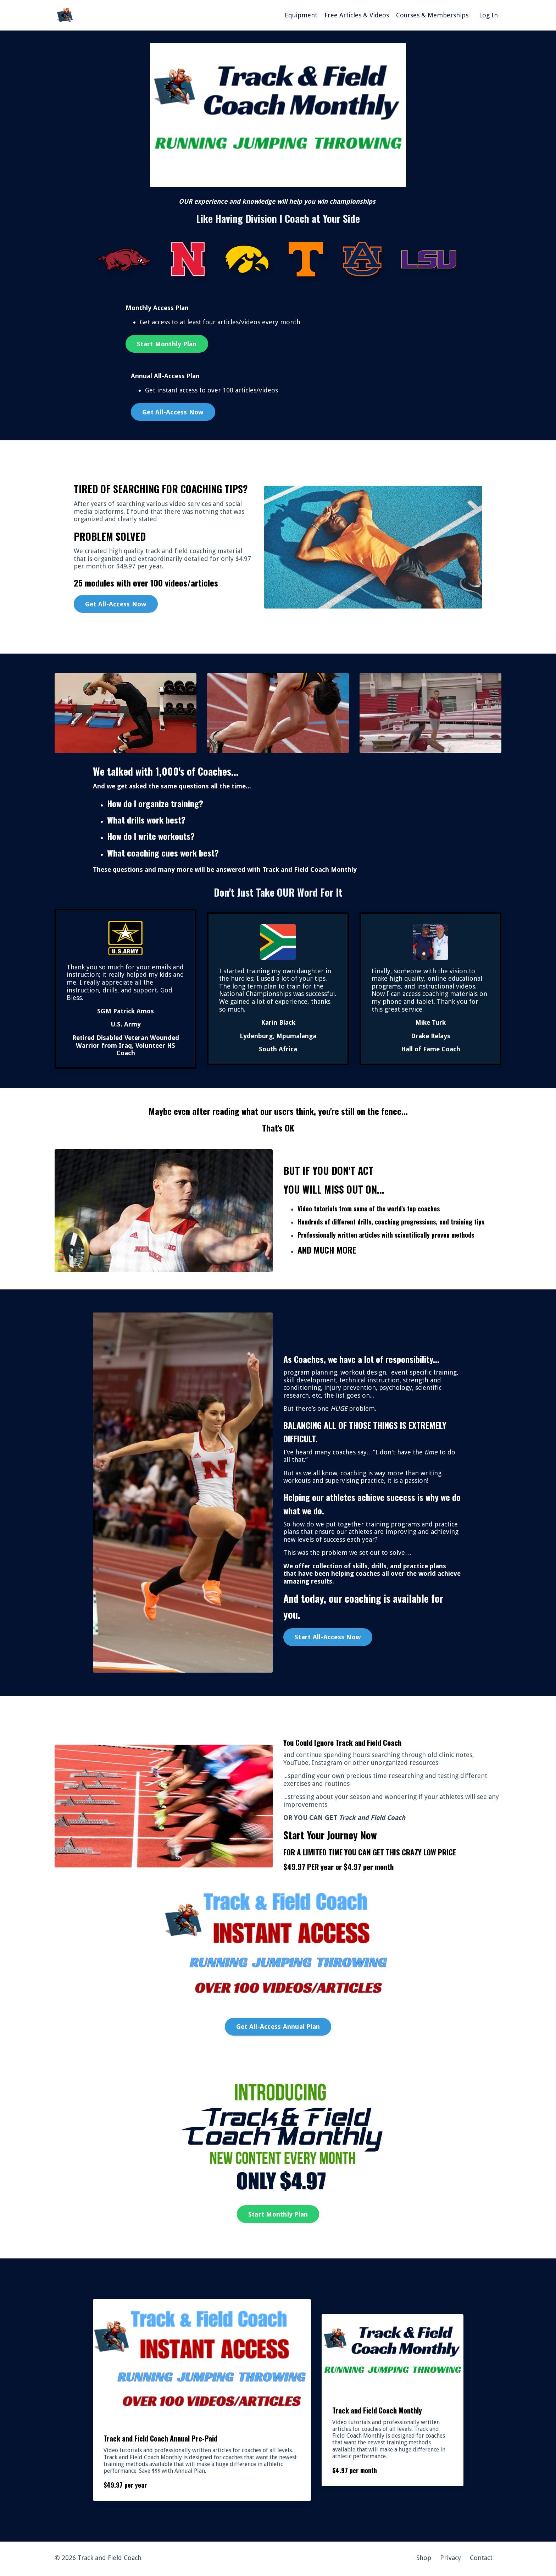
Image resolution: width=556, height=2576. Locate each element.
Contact (481, 2559)
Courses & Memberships (432, 15)
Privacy (450, 2559)
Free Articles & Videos (356, 15)
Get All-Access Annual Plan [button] (278, 2027)
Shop (423, 2559)
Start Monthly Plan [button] (167, 344)
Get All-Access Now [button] (173, 412)
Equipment (301, 15)
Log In (488, 15)
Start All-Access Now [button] (328, 1638)
